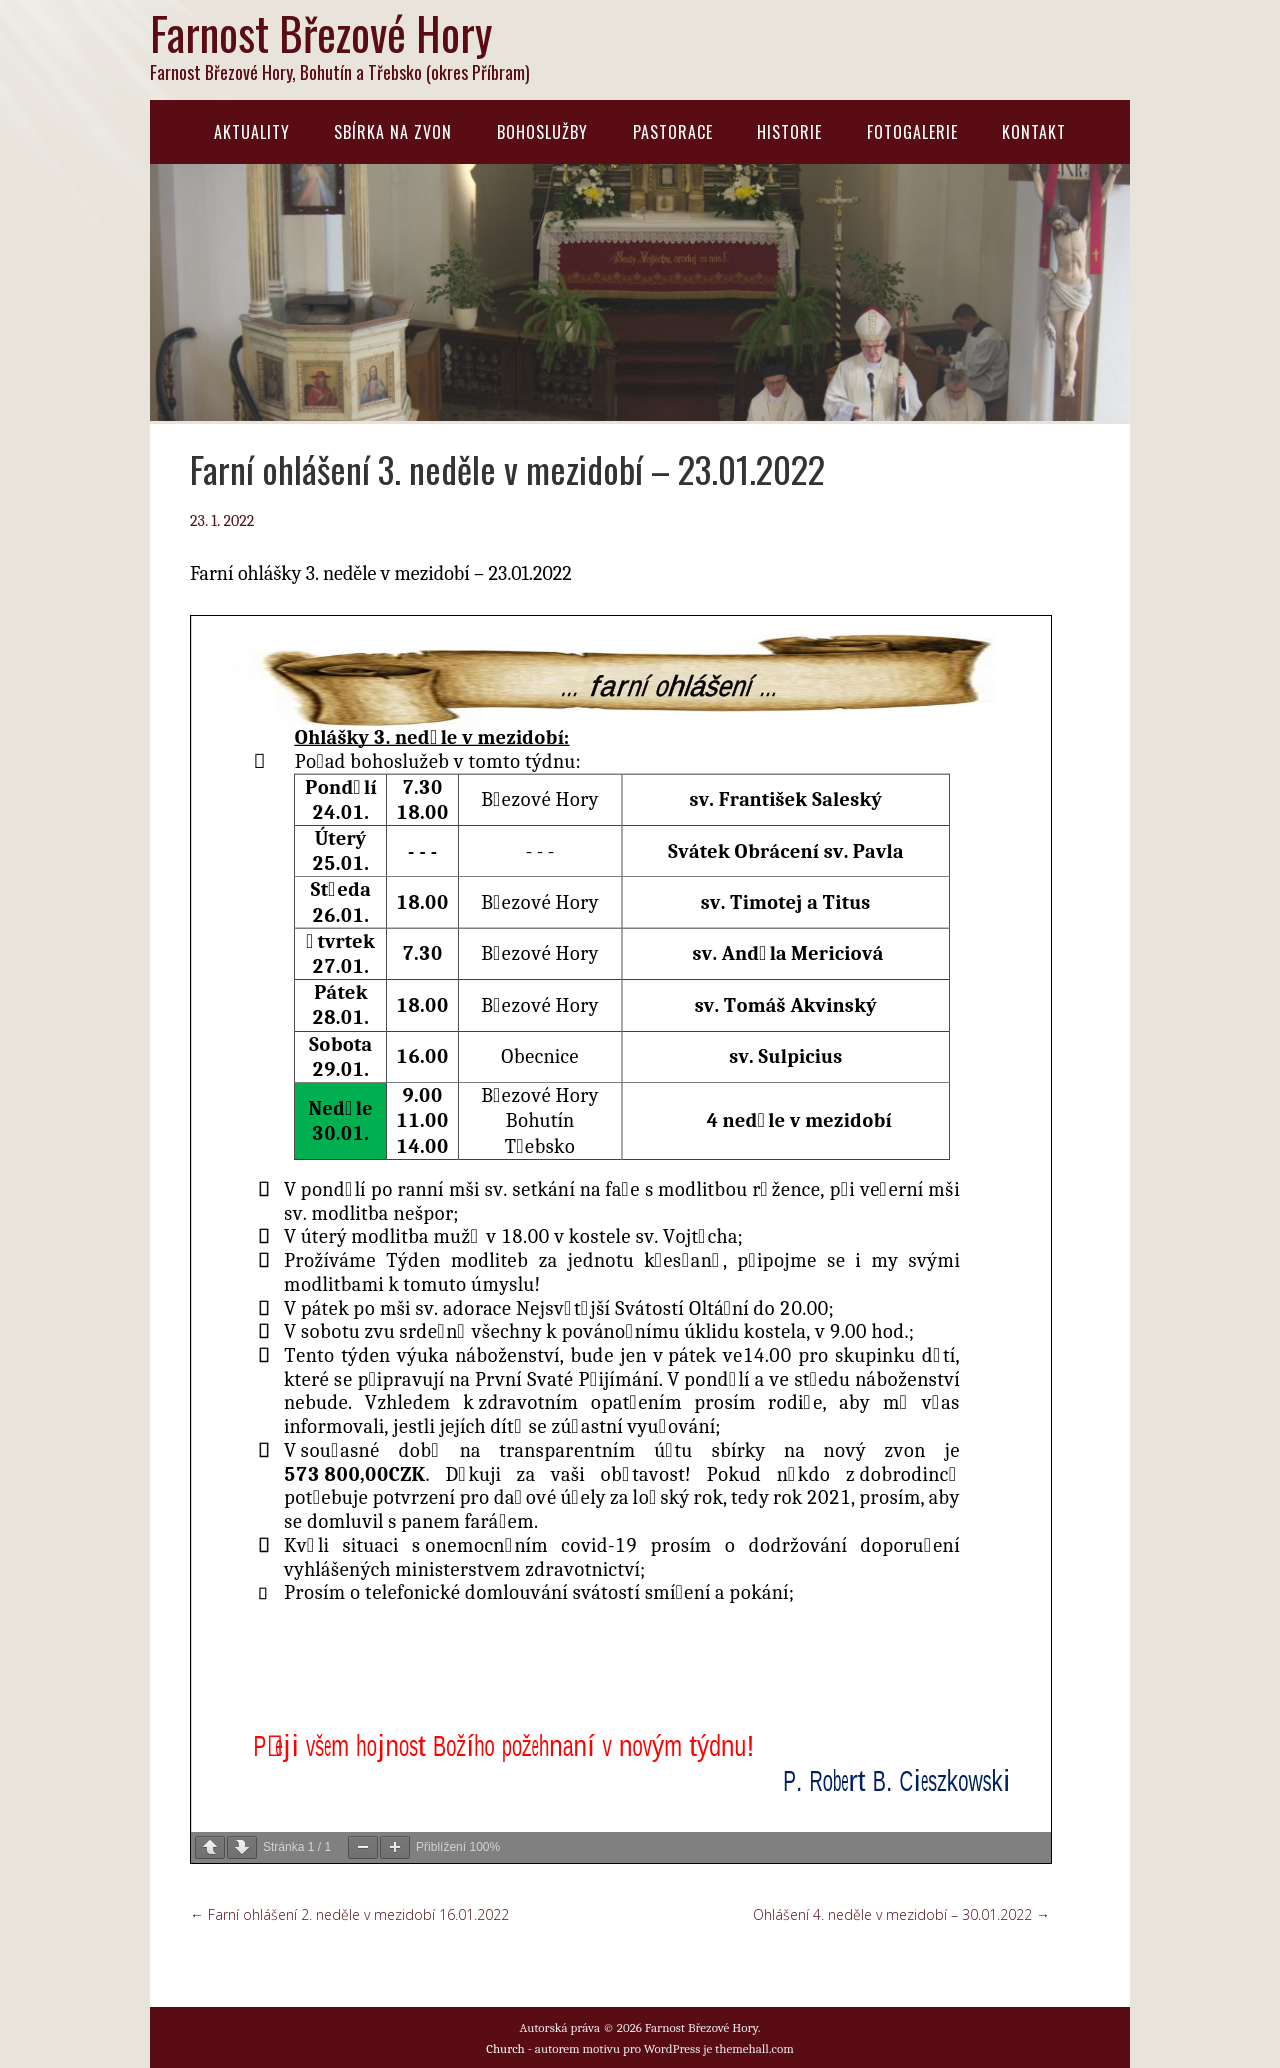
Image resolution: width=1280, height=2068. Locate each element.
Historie (789, 132)
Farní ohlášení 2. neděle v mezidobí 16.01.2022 (349, 1914)
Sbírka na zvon (393, 132)
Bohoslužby (542, 132)
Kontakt (1034, 132)
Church (505, 2048)
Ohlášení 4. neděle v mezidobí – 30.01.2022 (901, 1914)
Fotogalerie (912, 132)
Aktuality (252, 132)
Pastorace (673, 132)
